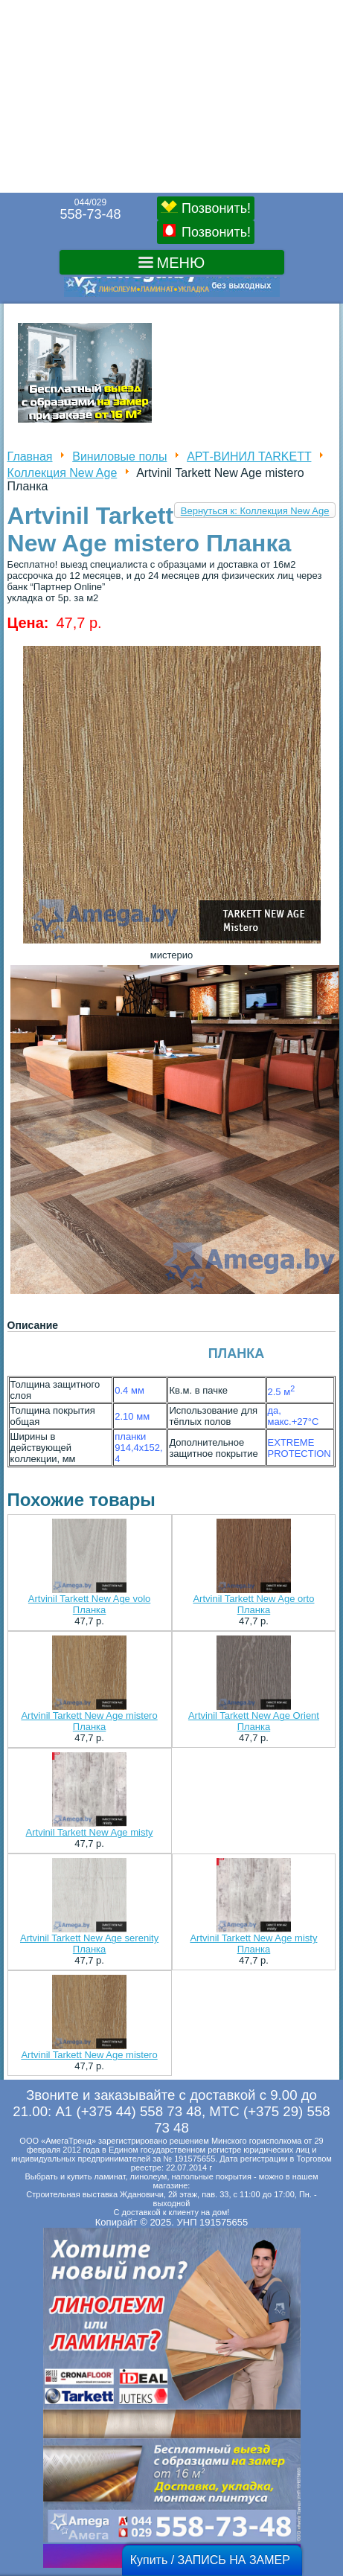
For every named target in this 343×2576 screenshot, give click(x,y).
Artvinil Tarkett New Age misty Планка (253, 1943)
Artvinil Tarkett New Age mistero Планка (89, 1721)
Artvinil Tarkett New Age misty (89, 1832)
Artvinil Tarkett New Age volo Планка (89, 1604)
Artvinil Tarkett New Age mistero (89, 2054)
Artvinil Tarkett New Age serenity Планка (89, 1943)
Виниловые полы (119, 456)
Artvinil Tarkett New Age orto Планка (253, 1604)
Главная (30, 456)
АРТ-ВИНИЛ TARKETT (249, 456)
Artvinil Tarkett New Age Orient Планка (253, 1721)
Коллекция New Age (62, 473)
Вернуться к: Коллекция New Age (255, 510)
